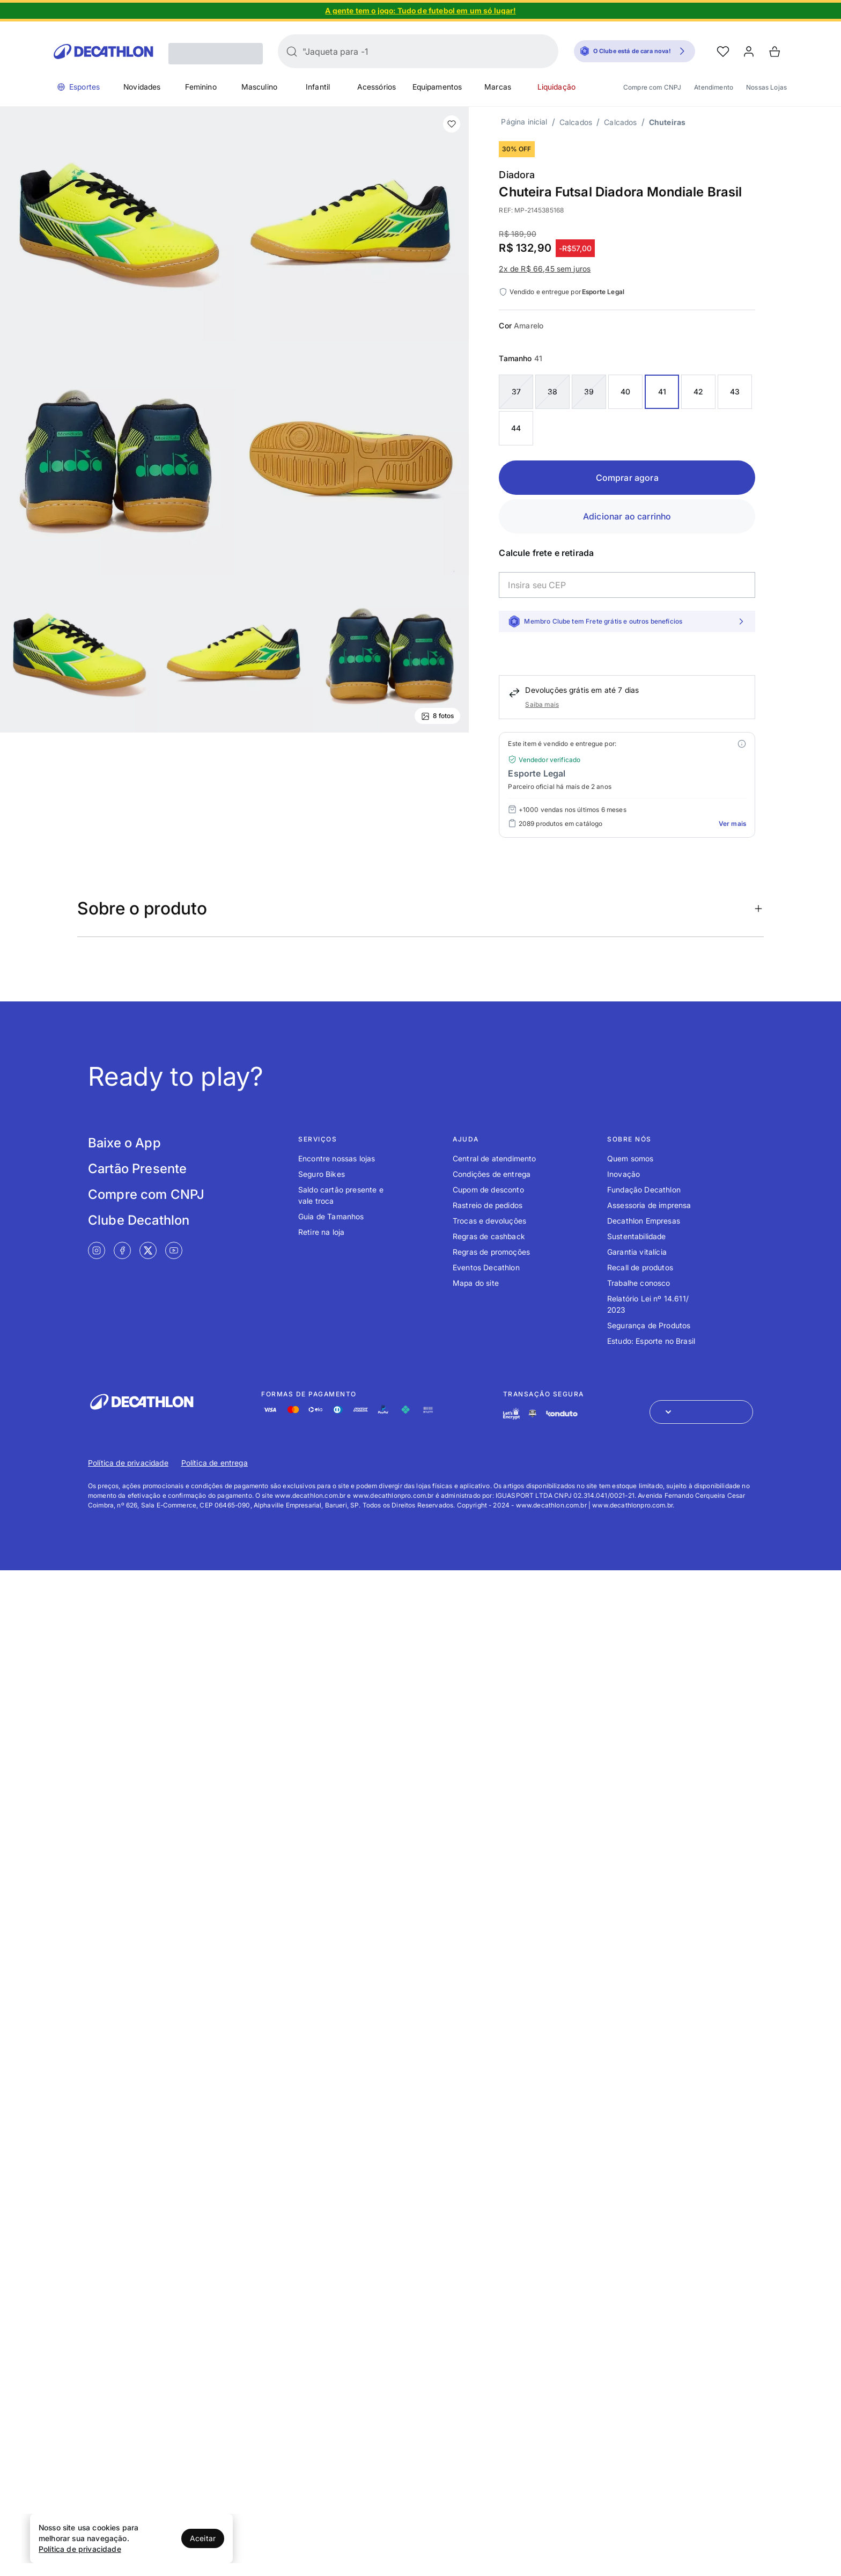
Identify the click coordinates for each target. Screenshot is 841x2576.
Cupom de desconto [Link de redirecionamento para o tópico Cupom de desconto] (488, 1189)
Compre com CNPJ (652, 87)
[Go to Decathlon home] (103, 51)
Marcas (497, 86)
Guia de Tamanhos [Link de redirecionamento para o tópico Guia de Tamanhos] (331, 1216)
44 (516, 428)
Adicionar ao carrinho (627, 516)
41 (662, 391)
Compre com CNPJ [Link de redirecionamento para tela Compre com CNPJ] (146, 1194)
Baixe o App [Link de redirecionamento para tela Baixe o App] (124, 1143)
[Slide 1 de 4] (420, 10)
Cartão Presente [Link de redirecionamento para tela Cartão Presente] (137, 1168)
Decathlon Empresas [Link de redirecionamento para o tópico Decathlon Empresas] (643, 1220)
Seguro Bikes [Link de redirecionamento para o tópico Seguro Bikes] (321, 1174)
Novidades (141, 86)
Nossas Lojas (766, 87)
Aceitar (203, 2538)
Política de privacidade (80, 2548)
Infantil (318, 86)
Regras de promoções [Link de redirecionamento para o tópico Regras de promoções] (491, 1251)
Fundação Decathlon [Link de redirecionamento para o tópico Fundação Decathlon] (644, 1189)
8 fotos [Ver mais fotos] (437, 716)
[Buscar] (291, 51)
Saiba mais (542, 704)
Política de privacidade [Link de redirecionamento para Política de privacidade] (128, 1462)
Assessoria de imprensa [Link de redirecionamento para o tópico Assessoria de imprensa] (649, 1205)
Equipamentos (437, 86)
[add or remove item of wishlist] (451, 124)
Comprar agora (627, 477)
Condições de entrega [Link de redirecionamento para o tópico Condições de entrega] (491, 1174)
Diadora (517, 174)
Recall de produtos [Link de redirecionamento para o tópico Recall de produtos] (640, 1267)
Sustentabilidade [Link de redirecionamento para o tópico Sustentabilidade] (636, 1236)
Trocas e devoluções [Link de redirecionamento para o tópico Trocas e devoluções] (489, 1220)
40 (625, 391)
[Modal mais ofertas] (741, 744)
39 (589, 391)
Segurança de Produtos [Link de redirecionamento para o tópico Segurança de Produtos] (648, 1325)
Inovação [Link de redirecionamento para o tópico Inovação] (623, 1174)
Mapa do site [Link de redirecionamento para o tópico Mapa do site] (476, 1282)
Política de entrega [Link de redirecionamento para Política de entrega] (214, 1462)
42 (698, 391)
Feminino (201, 86)
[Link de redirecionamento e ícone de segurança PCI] (532, 1413)
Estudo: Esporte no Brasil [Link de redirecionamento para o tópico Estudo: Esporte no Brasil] (651, 1340)
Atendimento (713, 87)
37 (516, 391)
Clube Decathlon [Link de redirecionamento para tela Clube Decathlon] (138, 1220)
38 (552, 391)
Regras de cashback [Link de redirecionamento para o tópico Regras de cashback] (489, 1236)
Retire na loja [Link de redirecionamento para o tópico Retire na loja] (321, 1231)
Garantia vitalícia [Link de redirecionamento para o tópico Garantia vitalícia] (637, 1251)
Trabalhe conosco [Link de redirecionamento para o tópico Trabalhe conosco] (638, 1282)
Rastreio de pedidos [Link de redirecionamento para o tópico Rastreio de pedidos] (487, 1205)
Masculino (259, 86)
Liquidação (556, 86)
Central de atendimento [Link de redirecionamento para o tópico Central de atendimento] (494, 1158)
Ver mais (732, 823)
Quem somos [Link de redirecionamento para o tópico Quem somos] (630, 1158)
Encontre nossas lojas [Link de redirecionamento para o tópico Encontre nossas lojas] (336, 1158)
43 (735, 391)
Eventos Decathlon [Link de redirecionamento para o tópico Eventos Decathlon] (486, 1267)
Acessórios (376, 86)
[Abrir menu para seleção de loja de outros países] (701, 1412)
